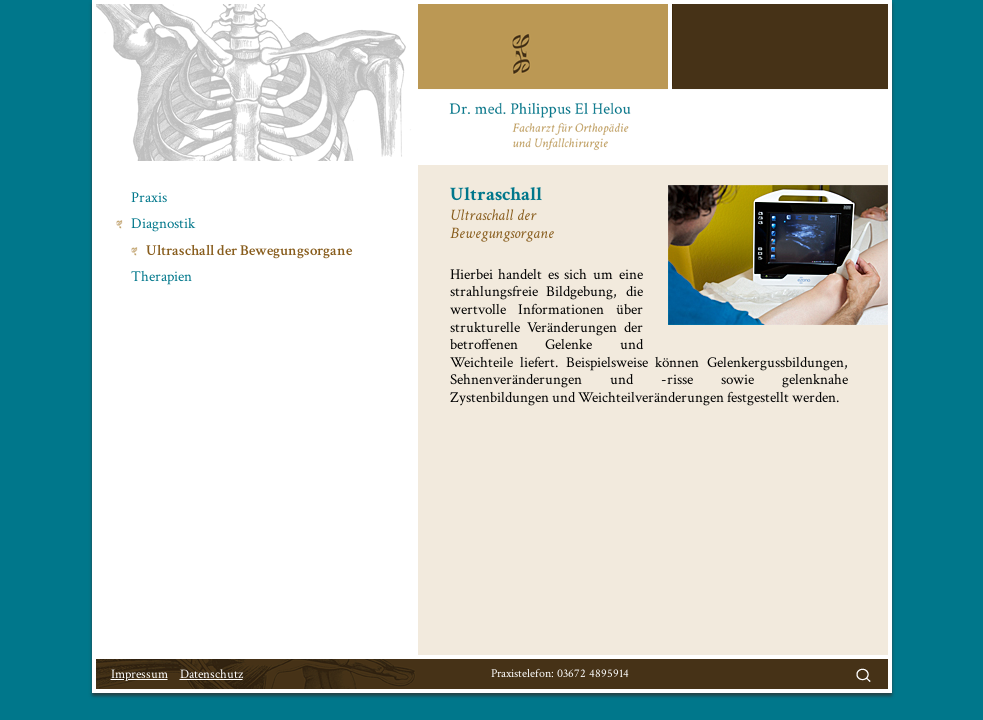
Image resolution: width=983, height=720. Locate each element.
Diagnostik (163, 223)
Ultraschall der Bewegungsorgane (249, 250)
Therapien (161, 276)
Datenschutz (211, 674)
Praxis (149, 197)
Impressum (139, 674)
